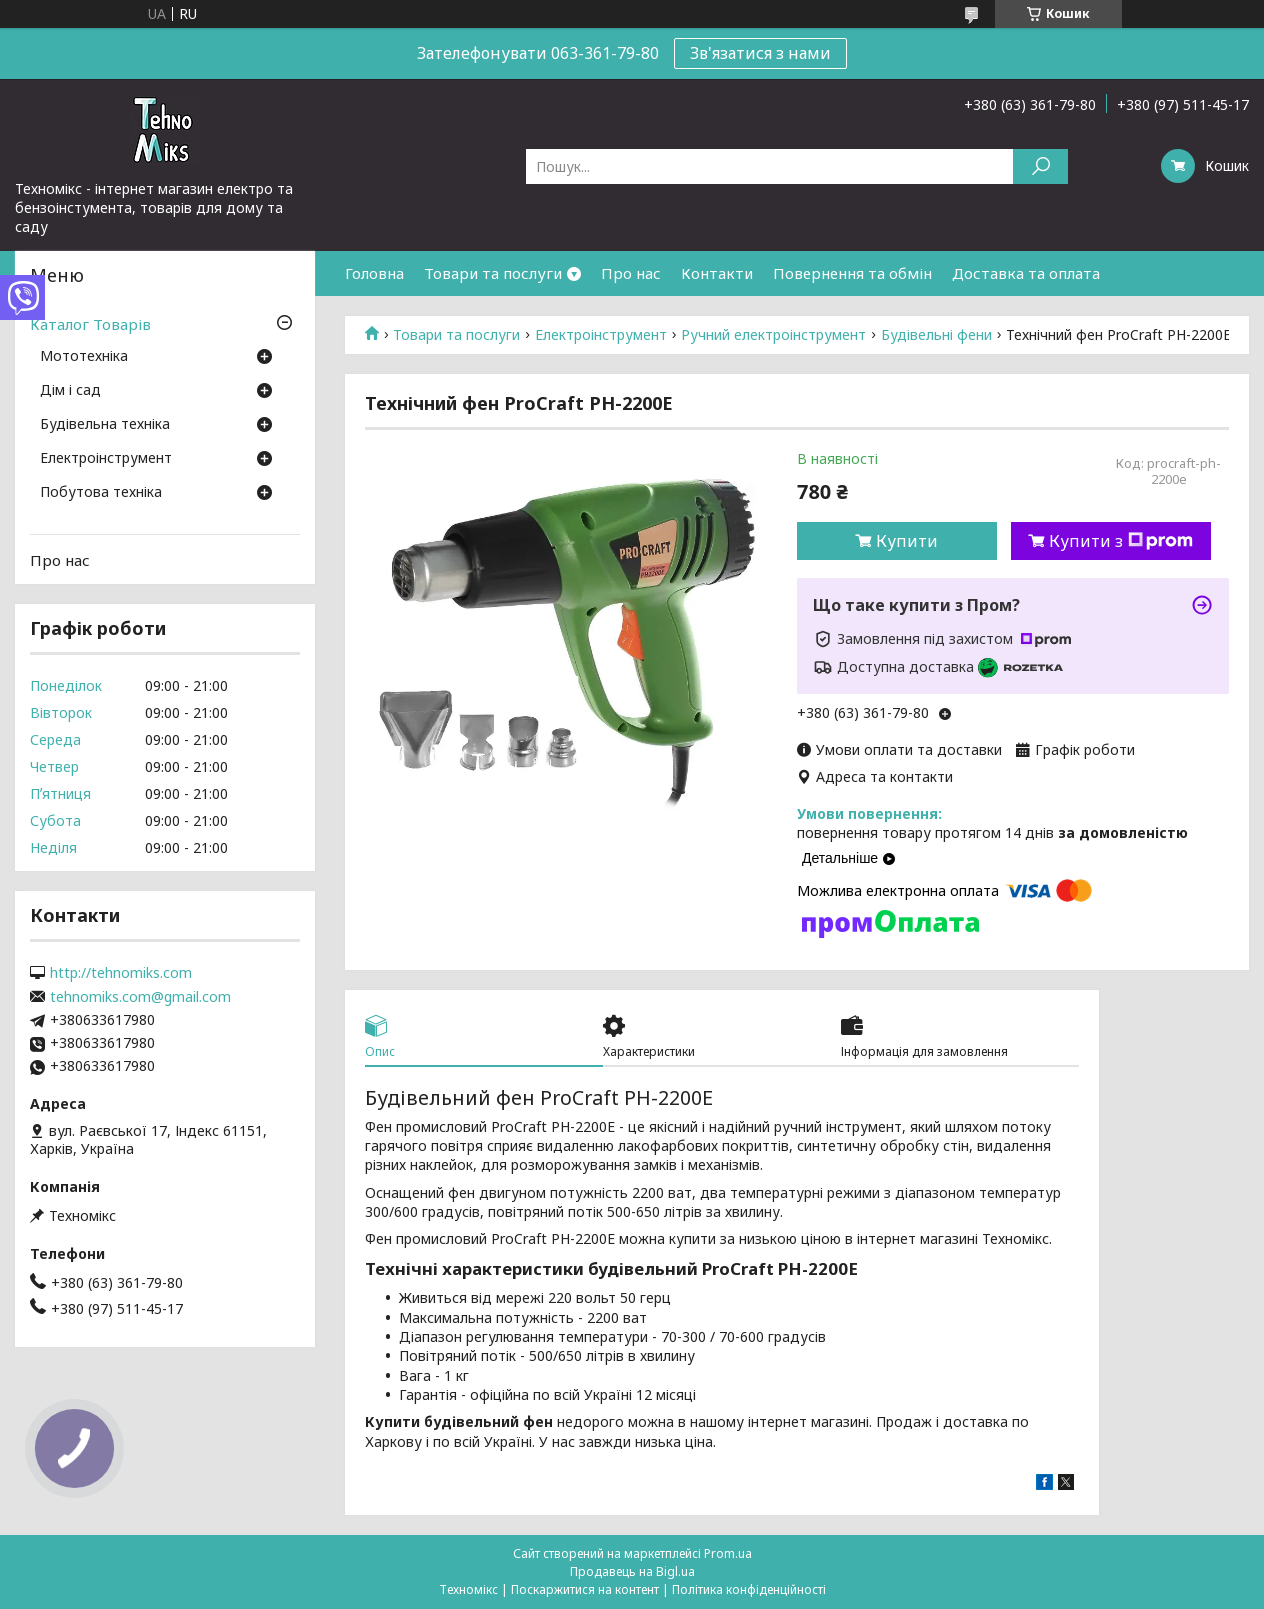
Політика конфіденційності (749, 1589)
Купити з (1121, 541)
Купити (907, 541)
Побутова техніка (101, 493)
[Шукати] (1040, 166)
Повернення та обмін (852, 273)
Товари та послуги (493, 273)
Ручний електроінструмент (773, 335)
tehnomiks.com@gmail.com (140, 997)
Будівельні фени (936, 335)
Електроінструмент (601, 335)
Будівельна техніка (105, 425)
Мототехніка (84, 357)
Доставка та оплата (1026, 273)
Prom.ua (728, 1553)
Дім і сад (70, 391)
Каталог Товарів (90, 324)
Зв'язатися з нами (760, 53)
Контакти (717, 273)
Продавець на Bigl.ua (632, 1571)
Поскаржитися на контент (585, 1589)
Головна (374, 273)
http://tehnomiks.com (121, 973)
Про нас (631, 273)
